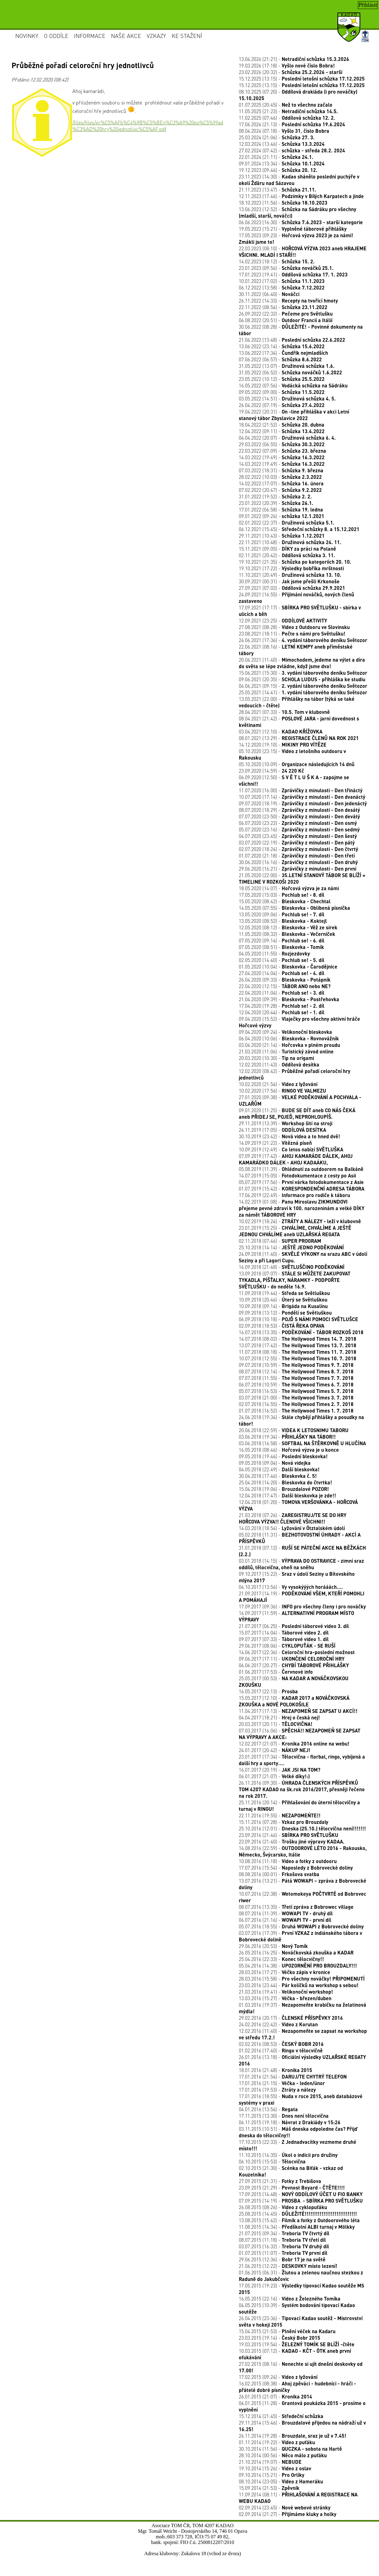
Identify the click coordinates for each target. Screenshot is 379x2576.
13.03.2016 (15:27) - (285, 1998)
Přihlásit (367, 5)
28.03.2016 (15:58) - (302, 1978)
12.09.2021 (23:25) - (283, 620)
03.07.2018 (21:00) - (296, 1397)
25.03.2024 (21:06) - (277, 137)
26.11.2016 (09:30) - (302, 1789)
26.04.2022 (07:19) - (282, 405)
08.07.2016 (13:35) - (296, 1906)
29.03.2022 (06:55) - (282, 444)
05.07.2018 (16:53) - (296, 1391)
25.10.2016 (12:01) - (302, 1828)
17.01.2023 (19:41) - (293, 274)
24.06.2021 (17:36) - (303, 640)
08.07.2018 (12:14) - (296, 1371)
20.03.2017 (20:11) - (275, 1724)
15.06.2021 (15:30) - (303, 672)
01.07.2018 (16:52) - (296, 1410)
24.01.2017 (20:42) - (274, 1750)
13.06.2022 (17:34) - (283, 352)
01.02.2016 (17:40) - (281, 2050)
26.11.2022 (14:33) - (288, 300)
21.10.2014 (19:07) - (270, 2461)
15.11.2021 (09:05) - (287, 548)
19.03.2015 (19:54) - (296, 2344)
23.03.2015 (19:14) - (279, 2337)
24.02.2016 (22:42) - (278, 2024)
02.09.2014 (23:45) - (284, 2507)
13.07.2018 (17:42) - (297, 1345)
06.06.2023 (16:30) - (301, 222)
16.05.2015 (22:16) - (289, 2298)
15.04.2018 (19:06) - (284, 1489)
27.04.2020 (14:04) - (281, 973)
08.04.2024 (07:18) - (284, 130)
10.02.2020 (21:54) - (278, 1084)
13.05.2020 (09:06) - (281, 914)
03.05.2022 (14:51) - (287, 398)
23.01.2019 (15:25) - (295, 1230)
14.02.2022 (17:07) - (281, 483)
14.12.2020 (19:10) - (282, 744)
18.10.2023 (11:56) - (283, 202)
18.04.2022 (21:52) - (281, 424)
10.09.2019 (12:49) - (291, 1149)
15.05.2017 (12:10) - (294, 1701)
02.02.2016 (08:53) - (281, 2044)
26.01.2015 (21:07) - (275, 2396)
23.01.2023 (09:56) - (286, 268)
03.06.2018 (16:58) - (302, 1443)
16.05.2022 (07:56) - (293, 385)
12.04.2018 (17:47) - (287, 1495)
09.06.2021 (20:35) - (302, 679)
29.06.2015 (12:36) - (282, 2259)
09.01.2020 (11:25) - (297, 1113)
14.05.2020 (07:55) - (294, 907)
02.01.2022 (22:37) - (287, 522)
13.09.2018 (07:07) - (294, 1280)
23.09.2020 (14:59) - (271, 770)
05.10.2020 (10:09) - (296, 764)
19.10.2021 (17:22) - (291, 568)
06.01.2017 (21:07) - (274, 1776)
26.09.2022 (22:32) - (286, 313)
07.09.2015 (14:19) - (301, 2200)
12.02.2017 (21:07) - (294, 1743)
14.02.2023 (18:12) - (277, 261)
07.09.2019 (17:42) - (296, 1159)
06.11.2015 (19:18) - (289, 2122)
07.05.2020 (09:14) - (281, 940)
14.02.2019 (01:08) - (301, 1208)
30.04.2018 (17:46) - (278, 1476)
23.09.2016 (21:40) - (291, 1841)
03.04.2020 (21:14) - (289, 1045)
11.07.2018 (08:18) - (297, 1351)
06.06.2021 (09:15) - (303, 685)
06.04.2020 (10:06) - (289, 1038)
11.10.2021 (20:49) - (290, 574)
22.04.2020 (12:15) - (284, 986)
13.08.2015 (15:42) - (299, 2220)
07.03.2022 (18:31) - (281, 470)
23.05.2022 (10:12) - (282, 379)
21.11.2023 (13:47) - (277, 189)
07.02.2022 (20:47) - (280, 490)
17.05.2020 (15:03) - (281, 894)
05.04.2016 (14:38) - (298, 1965)
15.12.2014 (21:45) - (281, 2416)
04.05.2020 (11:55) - (274, 953)
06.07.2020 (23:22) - (298, 823)
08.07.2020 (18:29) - (299, 810)
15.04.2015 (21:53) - (287, 2331)
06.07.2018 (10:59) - (296, 1384)
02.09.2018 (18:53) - (281, 1325)
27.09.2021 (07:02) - (292, 588)
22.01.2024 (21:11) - (276, 157)
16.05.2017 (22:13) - (268, 1691)
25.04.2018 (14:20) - (285, 1482)
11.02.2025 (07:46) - (287, 117)
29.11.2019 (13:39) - (285, 1123)
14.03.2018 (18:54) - (292, 1528)
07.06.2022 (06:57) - (280, 359)
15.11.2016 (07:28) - (283, 1822)
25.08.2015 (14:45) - (298, 2213)
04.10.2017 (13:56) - (291, 1587)
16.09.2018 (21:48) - (291, 1267)
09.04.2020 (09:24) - (285, 1032)
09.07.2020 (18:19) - (303, 803)
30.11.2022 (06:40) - (269, 294)
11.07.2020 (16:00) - (301, 790)
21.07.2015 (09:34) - (284, 2233)
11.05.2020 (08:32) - (287, 934)
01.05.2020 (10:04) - (288, 966)
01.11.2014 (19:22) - (277, 2442)
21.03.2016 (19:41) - (286, 1991)
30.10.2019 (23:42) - (289, 1136)
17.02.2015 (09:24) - (278, 2377)
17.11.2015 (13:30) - (284, 2115)
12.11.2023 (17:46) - (301, 196)
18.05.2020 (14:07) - (289, 888)
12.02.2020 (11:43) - (279, 1064)
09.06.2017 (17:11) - (291, 1658)
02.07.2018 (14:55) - (296, 1404)
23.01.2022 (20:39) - (276, 503)
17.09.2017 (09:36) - (302, 1606)
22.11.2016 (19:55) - (280, 1815)
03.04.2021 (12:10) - (280, 731)
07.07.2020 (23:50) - (299, 816)
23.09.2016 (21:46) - (288, 1835)
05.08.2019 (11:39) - (301, 1169)
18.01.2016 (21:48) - (275, 2070)
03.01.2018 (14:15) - (301, 1563)
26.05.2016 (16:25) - (296, 1952)
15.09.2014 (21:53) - (269, 2488)
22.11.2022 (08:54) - (283, 307)
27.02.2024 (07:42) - (292, 150)
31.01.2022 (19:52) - (275, 496)
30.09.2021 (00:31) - (289, 581)
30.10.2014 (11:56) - (290, 2448)
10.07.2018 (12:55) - (297, 1358)
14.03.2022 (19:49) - (282, 457)
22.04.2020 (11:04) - (281, 992)
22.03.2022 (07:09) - (282, 450)
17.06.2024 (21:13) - (292, 124)
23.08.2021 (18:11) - (292, 633)
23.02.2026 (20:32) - (290, 72)
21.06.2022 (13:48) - (292, 339)
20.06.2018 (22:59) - (294, 1430)
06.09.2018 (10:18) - (298, 1319)
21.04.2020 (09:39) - (289, 999)
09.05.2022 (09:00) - (282, 392)
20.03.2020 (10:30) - (276, 1058)
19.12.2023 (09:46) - (278, 170)
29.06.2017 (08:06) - (287, 1645)
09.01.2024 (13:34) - (282, 163)
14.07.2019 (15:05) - (297, 1175)
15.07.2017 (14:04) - (284, 1632)
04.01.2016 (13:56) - (268, 2109)
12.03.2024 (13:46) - (282, 144)
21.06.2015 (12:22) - (288, 2266)
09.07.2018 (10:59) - (296, 1365)
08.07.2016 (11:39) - (286, 1913)
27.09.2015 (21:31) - (280, 2181)
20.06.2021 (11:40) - (302, 662)
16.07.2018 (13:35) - (301, 1332)
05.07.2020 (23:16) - (299, 829)
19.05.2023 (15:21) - (293, 228)
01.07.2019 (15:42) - (301, 1188)
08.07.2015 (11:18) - (282, 2239)
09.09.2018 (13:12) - (285, 1312)
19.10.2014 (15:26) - (275, 2468)
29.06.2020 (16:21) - (297, 868)
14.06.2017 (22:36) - (297, 1652)
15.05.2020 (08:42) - (284, 901)
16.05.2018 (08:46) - (289, 1449)
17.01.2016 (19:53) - (277, 2089)
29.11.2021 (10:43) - (282, 535)
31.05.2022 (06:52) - (290, 372)
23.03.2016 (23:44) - (298, 1985)
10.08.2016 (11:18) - (288, 1861)
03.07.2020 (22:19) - (297, 842)
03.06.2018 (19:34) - (287, 1436)
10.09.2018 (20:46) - (283, 1299)
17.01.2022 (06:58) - (281, 509)
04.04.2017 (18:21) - (279, 1717)
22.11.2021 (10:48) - (290, 542)
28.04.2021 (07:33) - (284, 712)
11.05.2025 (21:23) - (288, 111)
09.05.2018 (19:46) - (283, 1456)
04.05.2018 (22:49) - (279, 1469)
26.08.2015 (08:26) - (283, 2207)
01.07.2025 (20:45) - (285, 104)
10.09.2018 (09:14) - (283, 1306)
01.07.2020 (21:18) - (297, 855)
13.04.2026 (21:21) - (294, 59)
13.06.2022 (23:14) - (282, 346)
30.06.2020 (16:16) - (298, 862)
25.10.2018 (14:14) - (291, 1247)
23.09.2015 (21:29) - (292, 2187)
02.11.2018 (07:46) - (280, 1240)
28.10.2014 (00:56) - (283, 2455)
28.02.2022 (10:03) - (280, 477)
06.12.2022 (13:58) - (282, 287)
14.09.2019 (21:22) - (275, 1143)
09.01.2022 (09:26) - (281, 516)
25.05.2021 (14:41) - (303, 692)
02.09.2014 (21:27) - (287, 2514)
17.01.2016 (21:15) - (282, 2083)
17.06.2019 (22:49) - (294, 1195)
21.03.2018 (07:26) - (292, 1518)
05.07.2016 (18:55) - (301, 1926)
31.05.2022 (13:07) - (287, 366)
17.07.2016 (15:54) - (296, 1867)
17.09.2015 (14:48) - (301, 2194)
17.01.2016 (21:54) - (293, 2076)
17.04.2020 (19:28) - (281, 1005)
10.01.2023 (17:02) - (282, 281)
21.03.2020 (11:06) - (286, 1051)
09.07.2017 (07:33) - (284, 1639)
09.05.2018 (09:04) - (275, 1462)
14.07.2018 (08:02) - (297, 1338)
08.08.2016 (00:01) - (279, 1874)
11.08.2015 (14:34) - (297, 2226)
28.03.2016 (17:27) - (284, 1972)
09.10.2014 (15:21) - (271, 2475)
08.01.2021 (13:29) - (299, 738)
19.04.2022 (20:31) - (294, 414)
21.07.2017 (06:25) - (294, 1626)
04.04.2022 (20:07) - (287, 437)
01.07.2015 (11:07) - (283, 2253)
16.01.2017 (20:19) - (279, 1769)
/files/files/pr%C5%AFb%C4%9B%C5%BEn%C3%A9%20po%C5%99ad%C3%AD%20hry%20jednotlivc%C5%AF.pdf (147, 125)
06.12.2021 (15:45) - (299, 529)
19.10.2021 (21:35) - (295, 561)
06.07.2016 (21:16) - (285, 1920)
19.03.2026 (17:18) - (287, 65)
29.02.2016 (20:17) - (291, 2017)
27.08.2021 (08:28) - (294, 627)
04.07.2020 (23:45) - (298, 836)
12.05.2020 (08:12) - (288, 927)
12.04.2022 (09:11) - (282, 431)
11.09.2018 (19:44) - (284, 1293)
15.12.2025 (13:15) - (302, 78)
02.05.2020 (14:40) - (281, 960)
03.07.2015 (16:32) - (284, 2246)
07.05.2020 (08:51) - (281, 947)
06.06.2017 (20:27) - (294, 1665)
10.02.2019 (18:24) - (300, 1221)
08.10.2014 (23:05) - (281, 2481)
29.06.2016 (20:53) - (273, 1946)
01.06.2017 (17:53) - (276, 1671)
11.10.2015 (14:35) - (288, 2155)
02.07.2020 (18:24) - (298, 849)
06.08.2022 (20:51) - (285, 320)
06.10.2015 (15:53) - (272, 2161)
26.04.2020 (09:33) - (284, 979)
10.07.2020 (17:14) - (302, 796)
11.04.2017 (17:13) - (298, 1711)
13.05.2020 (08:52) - (283, 921)
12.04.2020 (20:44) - (281, 1012)
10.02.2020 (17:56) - (282, 1090)
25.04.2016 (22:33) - (281, 1959)
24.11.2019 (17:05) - (282, 1129)
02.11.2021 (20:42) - (287, 555)
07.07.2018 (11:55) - (296, 1378)
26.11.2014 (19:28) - (292, 2435)
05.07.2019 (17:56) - (301, 1182)
